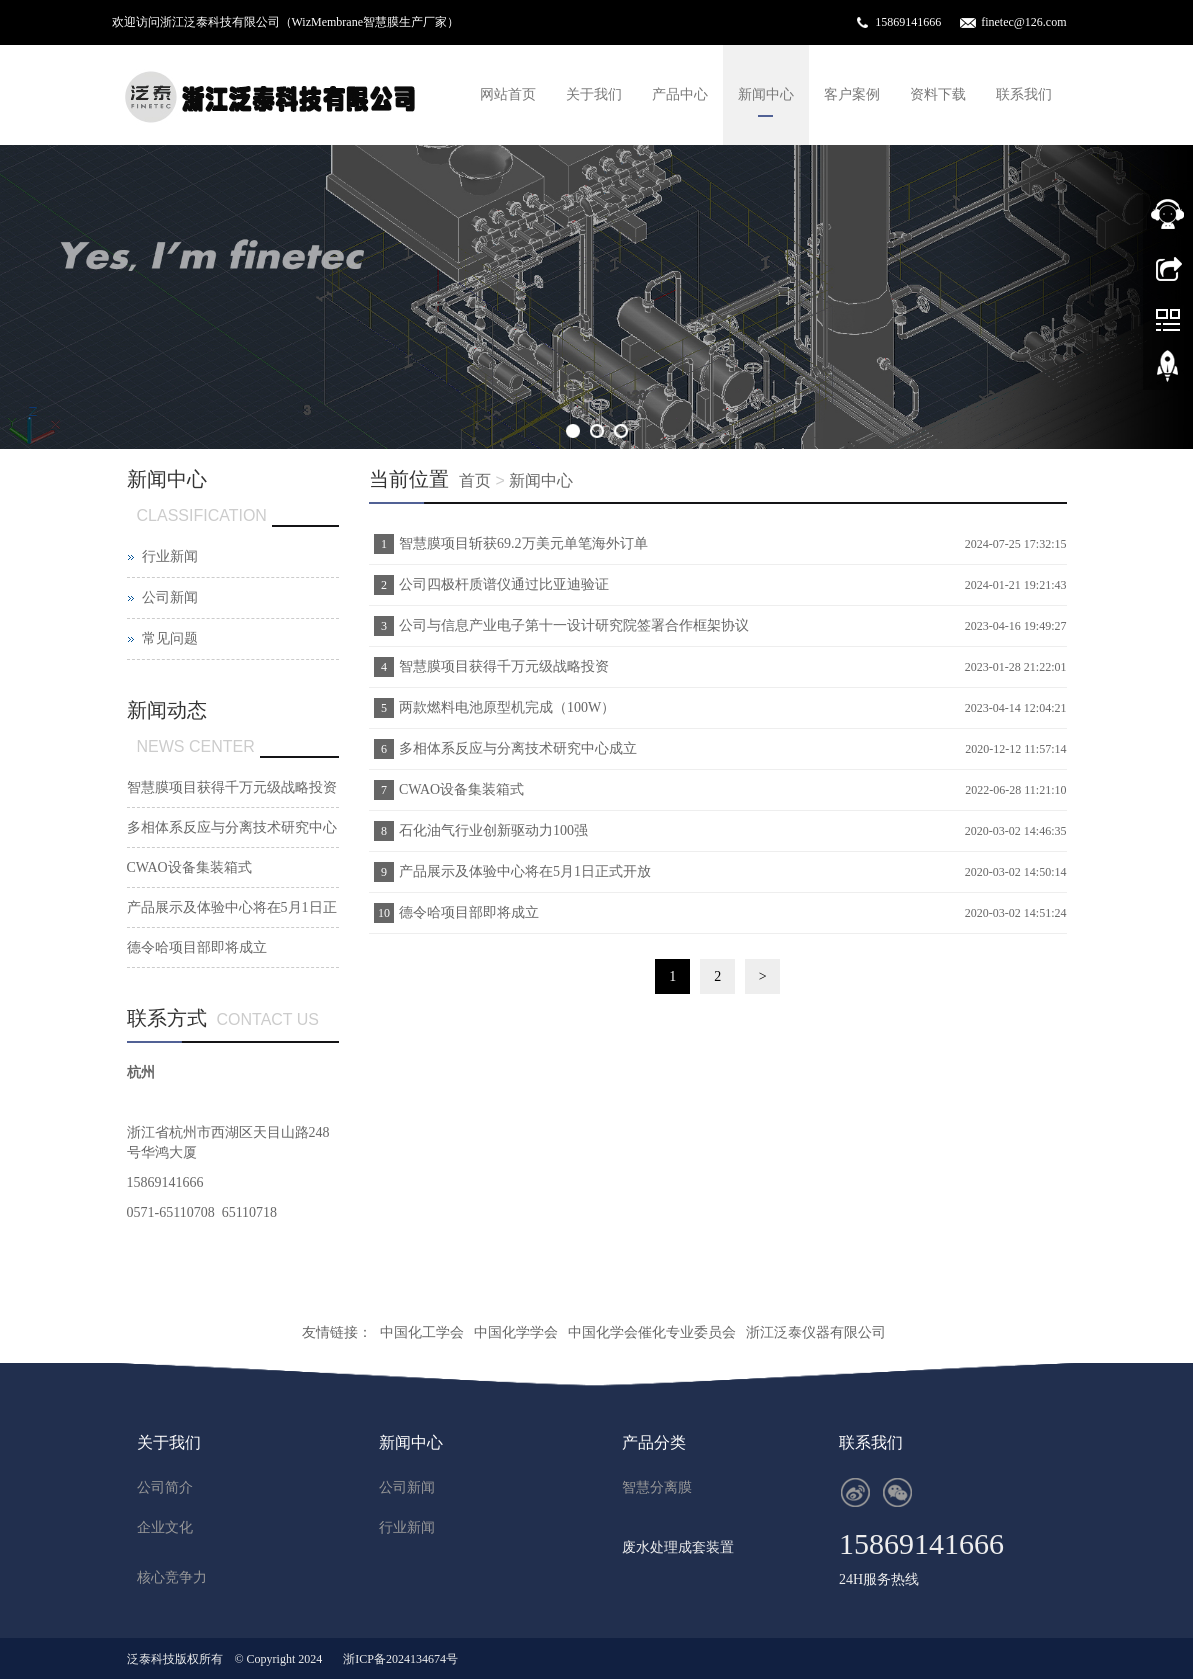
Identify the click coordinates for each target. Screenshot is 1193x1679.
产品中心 (680, 94)
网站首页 (508, 94)
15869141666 (908, 22)
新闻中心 (766, 94)
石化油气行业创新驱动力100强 (493, 830)
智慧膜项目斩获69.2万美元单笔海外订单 (523, 543)
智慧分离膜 (657, 1487)
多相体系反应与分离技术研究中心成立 (518, 748)
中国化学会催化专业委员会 (652, 1332)
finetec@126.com (1023, 22)
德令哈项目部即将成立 (469, 912)
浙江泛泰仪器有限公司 (816, 1332)
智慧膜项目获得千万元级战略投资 (504, 666)
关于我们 (594, 94)
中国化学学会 (516, 1332)
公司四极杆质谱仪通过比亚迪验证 (504, 584)
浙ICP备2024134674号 (400, 1659)
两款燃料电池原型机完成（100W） (507, 707)
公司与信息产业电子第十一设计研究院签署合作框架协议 (574, 625)
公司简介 (165, 1487)
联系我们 (1024, 94)
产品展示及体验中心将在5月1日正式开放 (525, 871)
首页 (475, 480)
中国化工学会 (422, 1332)
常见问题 (170, 638)
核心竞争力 (172, 1577)
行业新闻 (170, 556)
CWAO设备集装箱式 (461, 789)
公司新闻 (170, 597)
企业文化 (165, 1527)
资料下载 (938, 94)
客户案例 (852, 94)
